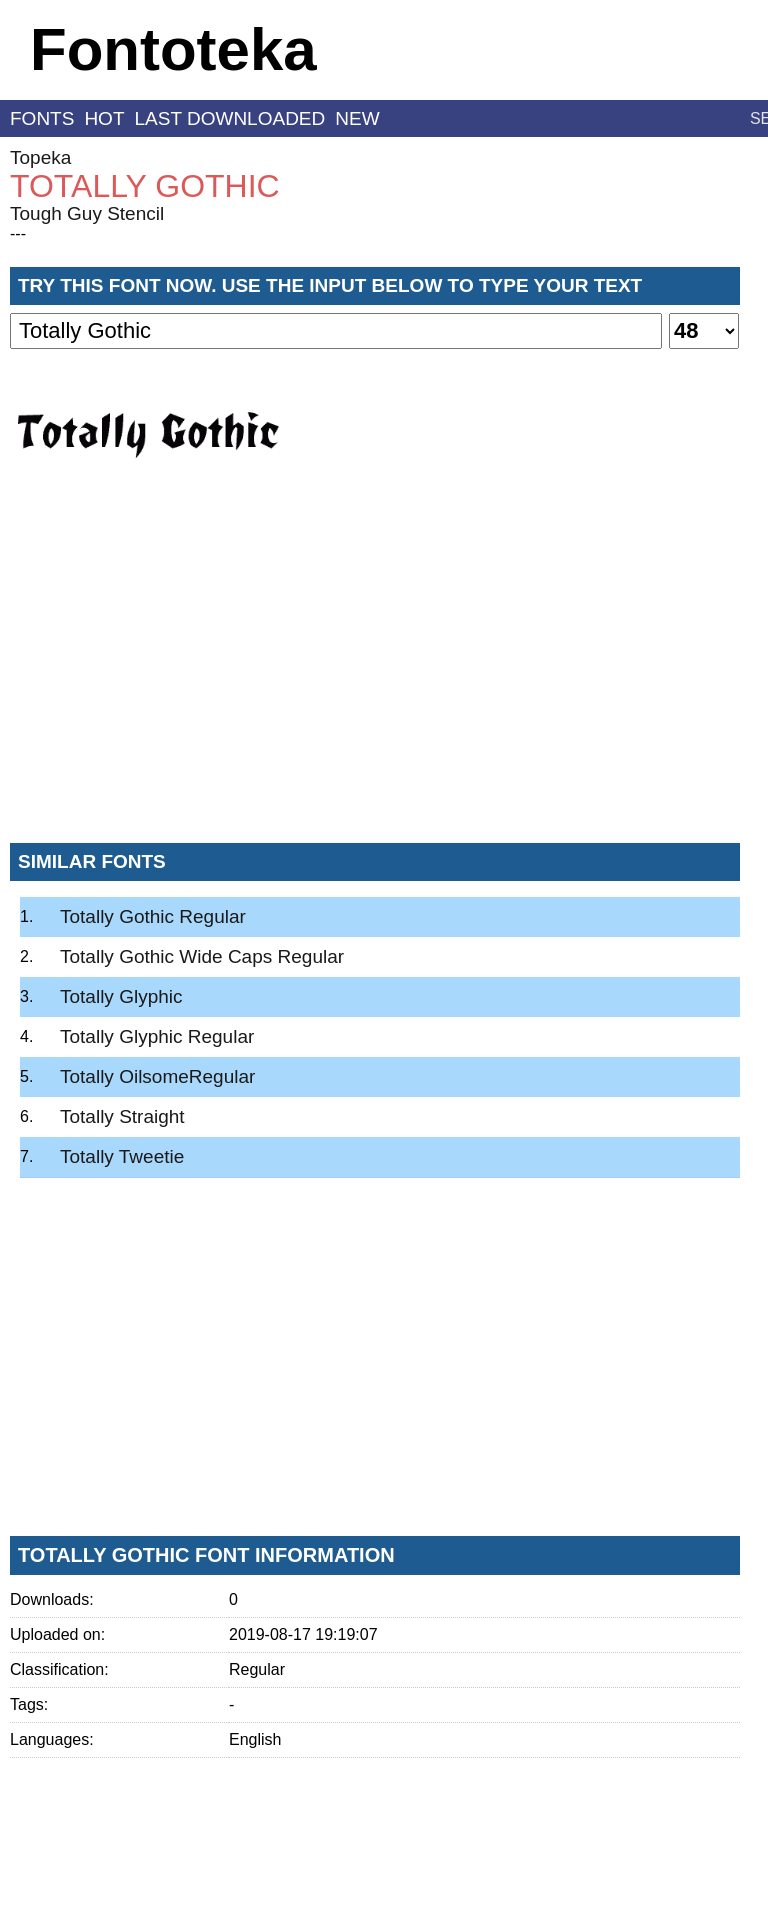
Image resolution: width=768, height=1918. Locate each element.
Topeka (40, 157)
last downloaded (230, 118)
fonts (42, 118)
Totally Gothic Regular (153, 916)
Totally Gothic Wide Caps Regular (202, 956)
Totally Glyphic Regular (157, 1036)
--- (18, 233)
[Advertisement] (375, 679)
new (357, 118)
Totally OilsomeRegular (157, 1076)
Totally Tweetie (122, 1156)
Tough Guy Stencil (87, 213)
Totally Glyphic (121, 996)
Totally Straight (122, 1116)
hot (104, 118)
